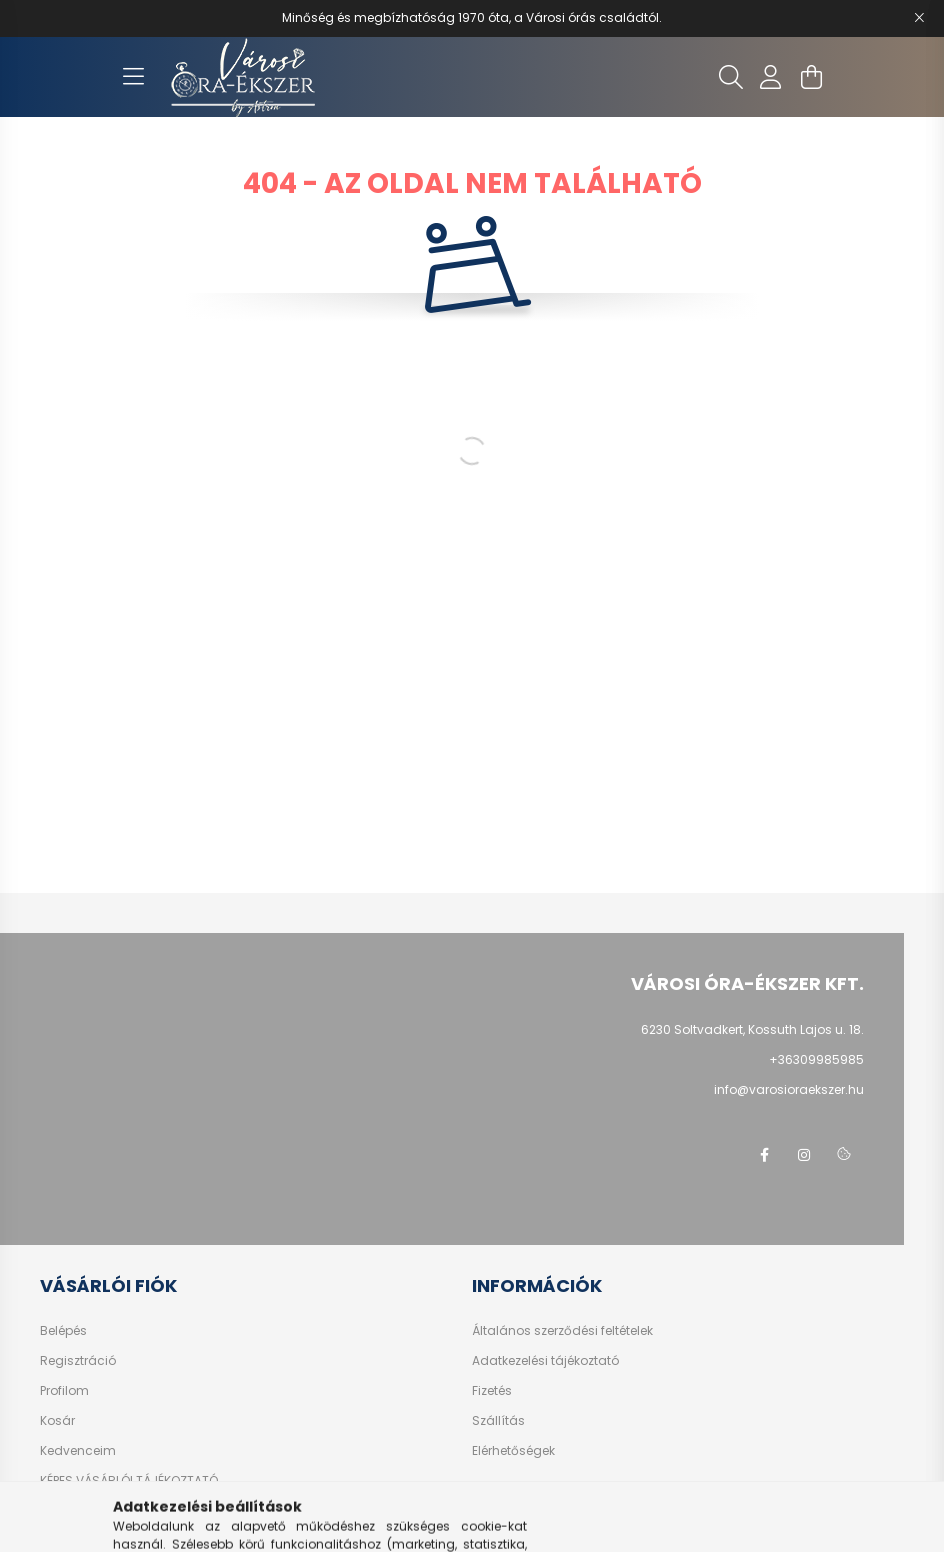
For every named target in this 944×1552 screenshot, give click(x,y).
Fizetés (492, 1391)
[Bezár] (919, 18)
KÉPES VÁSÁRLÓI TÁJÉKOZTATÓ (129, 1481)
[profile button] (771, 77)
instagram (804, 1155)
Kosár (57, 1421)
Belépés (63, 1331)
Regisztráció (78, 1361)
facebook (764, 1155)
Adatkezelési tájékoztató (545, 1361)
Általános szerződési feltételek (562, 1331)
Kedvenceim (78, 1451)
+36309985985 (816, 1059)
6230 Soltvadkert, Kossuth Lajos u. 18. (752, 1029)
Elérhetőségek (513, 1451)
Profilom (64, 1391)
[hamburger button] (133, 77)
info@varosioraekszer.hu (789, 1089)
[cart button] (811, 77)
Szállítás (498, 1421)
